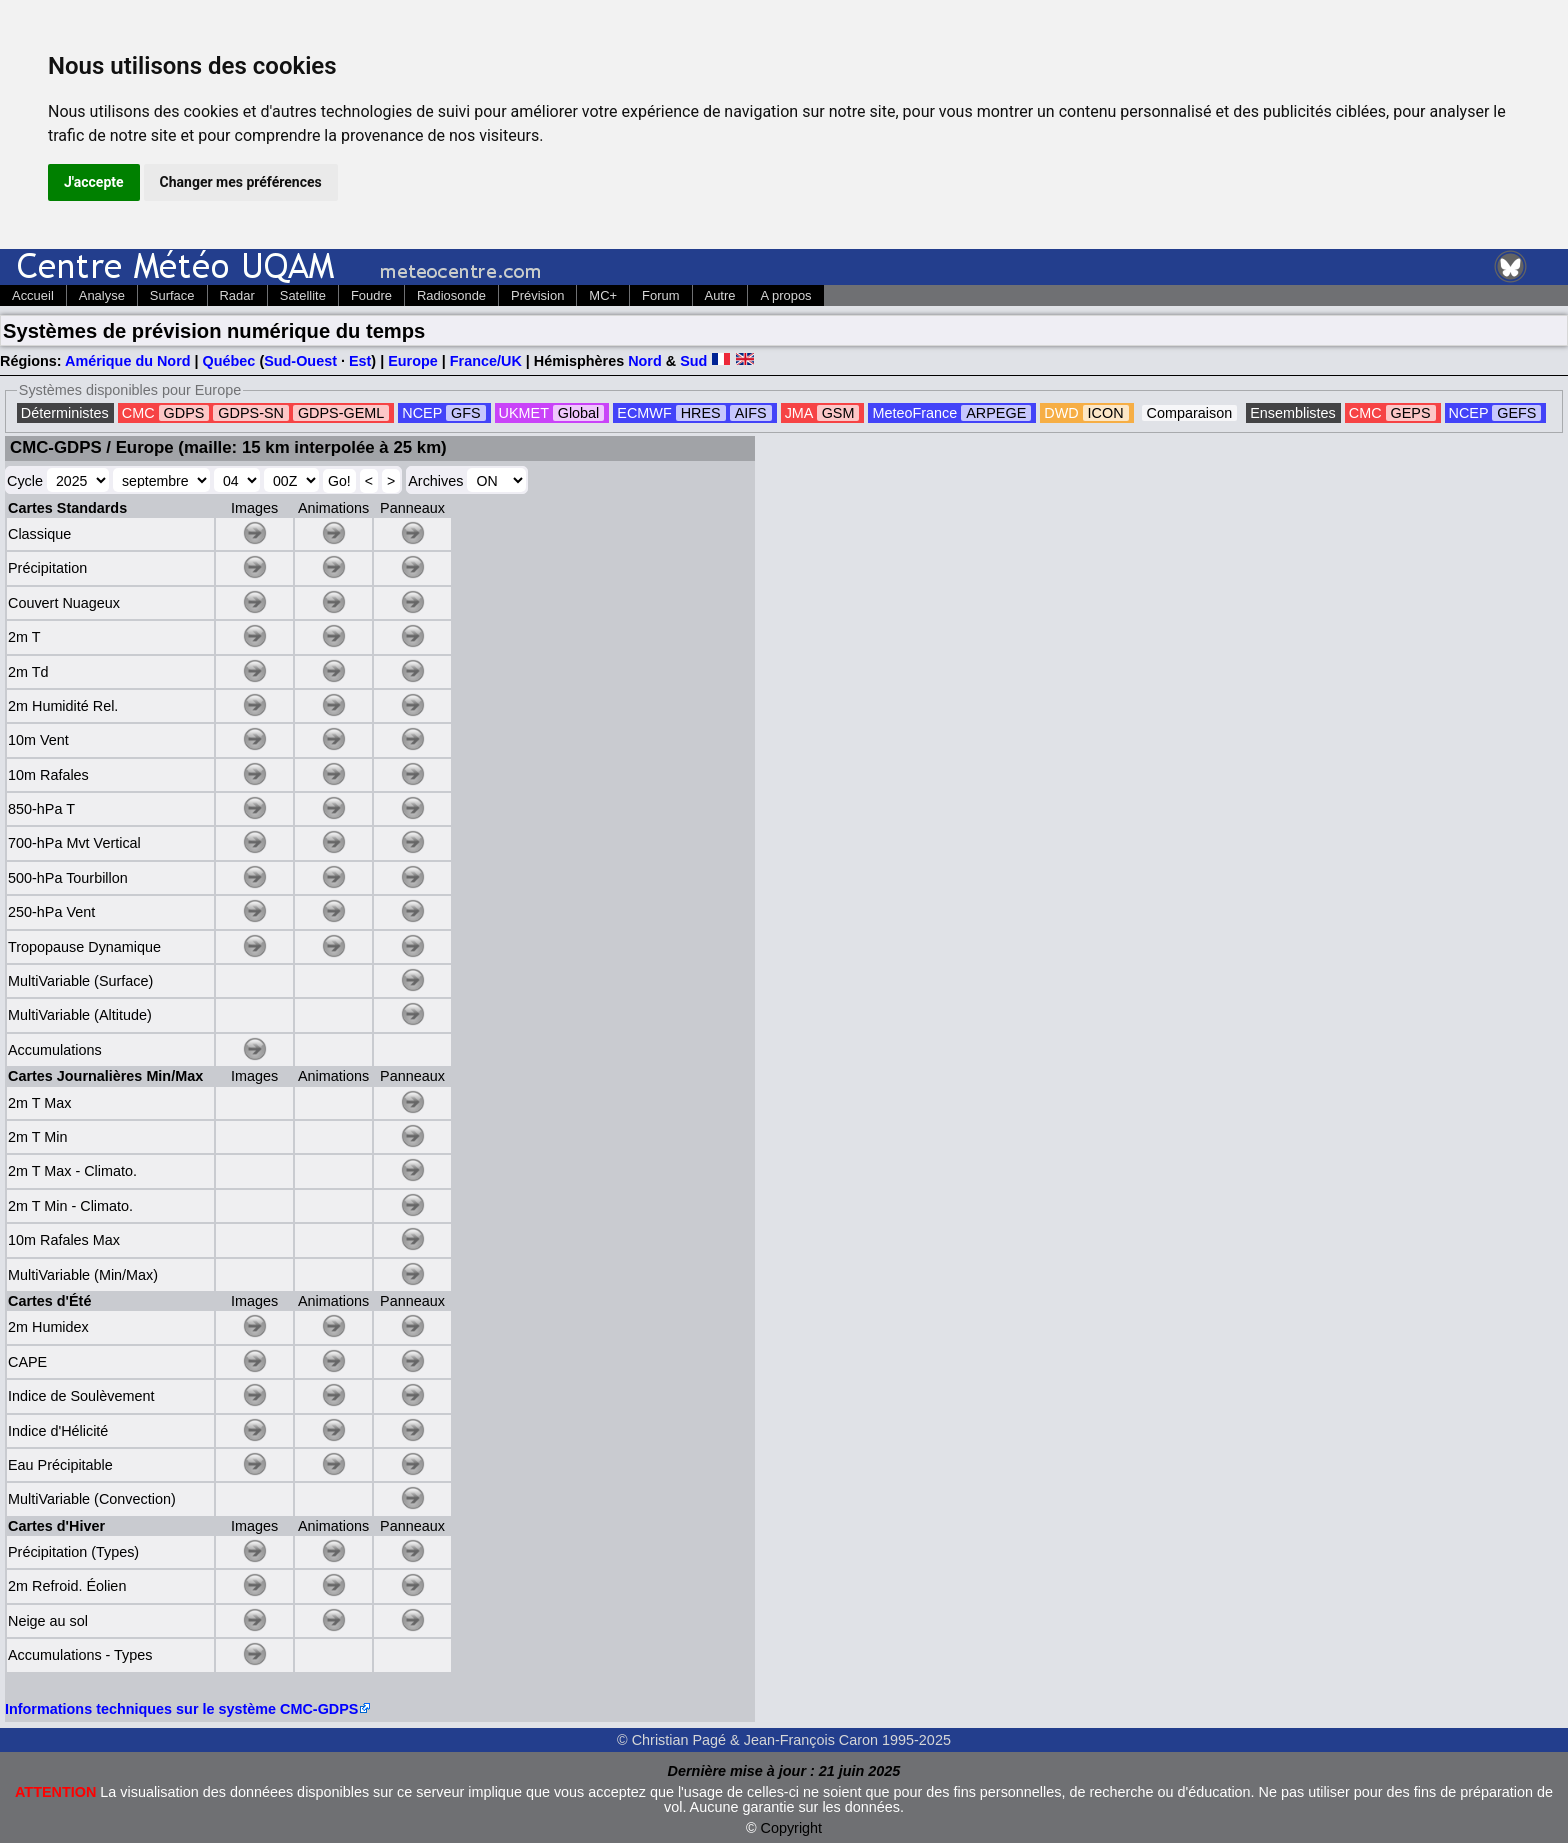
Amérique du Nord (128, 361)
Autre (720, 295)
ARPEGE (996, 413)
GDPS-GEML (341, 413)
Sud (693, 361)
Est (360, 361)
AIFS (751, 413)
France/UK (486, 361)
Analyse (102, 295)
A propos (785, 295)
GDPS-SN (251, 413)
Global (579, 413)
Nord (645, 361)
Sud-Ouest (300, 361)
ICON (1106, 413)
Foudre (371, 295)
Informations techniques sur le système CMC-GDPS (181, 1709)
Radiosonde (451, 295)
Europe (413, 361)
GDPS (184, 413)
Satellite (303, 295)
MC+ (603, 295)
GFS (466, 413)
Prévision (537, 295)
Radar (237, 295)
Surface (172, 295)
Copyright (792, 1828)
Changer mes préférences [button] (241, 182)
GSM (838, 413)
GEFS (1516, 413)
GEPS (1411, 413)
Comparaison (1190, 413)
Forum (660, 295)
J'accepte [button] (94, 182)
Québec (229, 361)
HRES (701, 413)
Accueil (33, 295)
